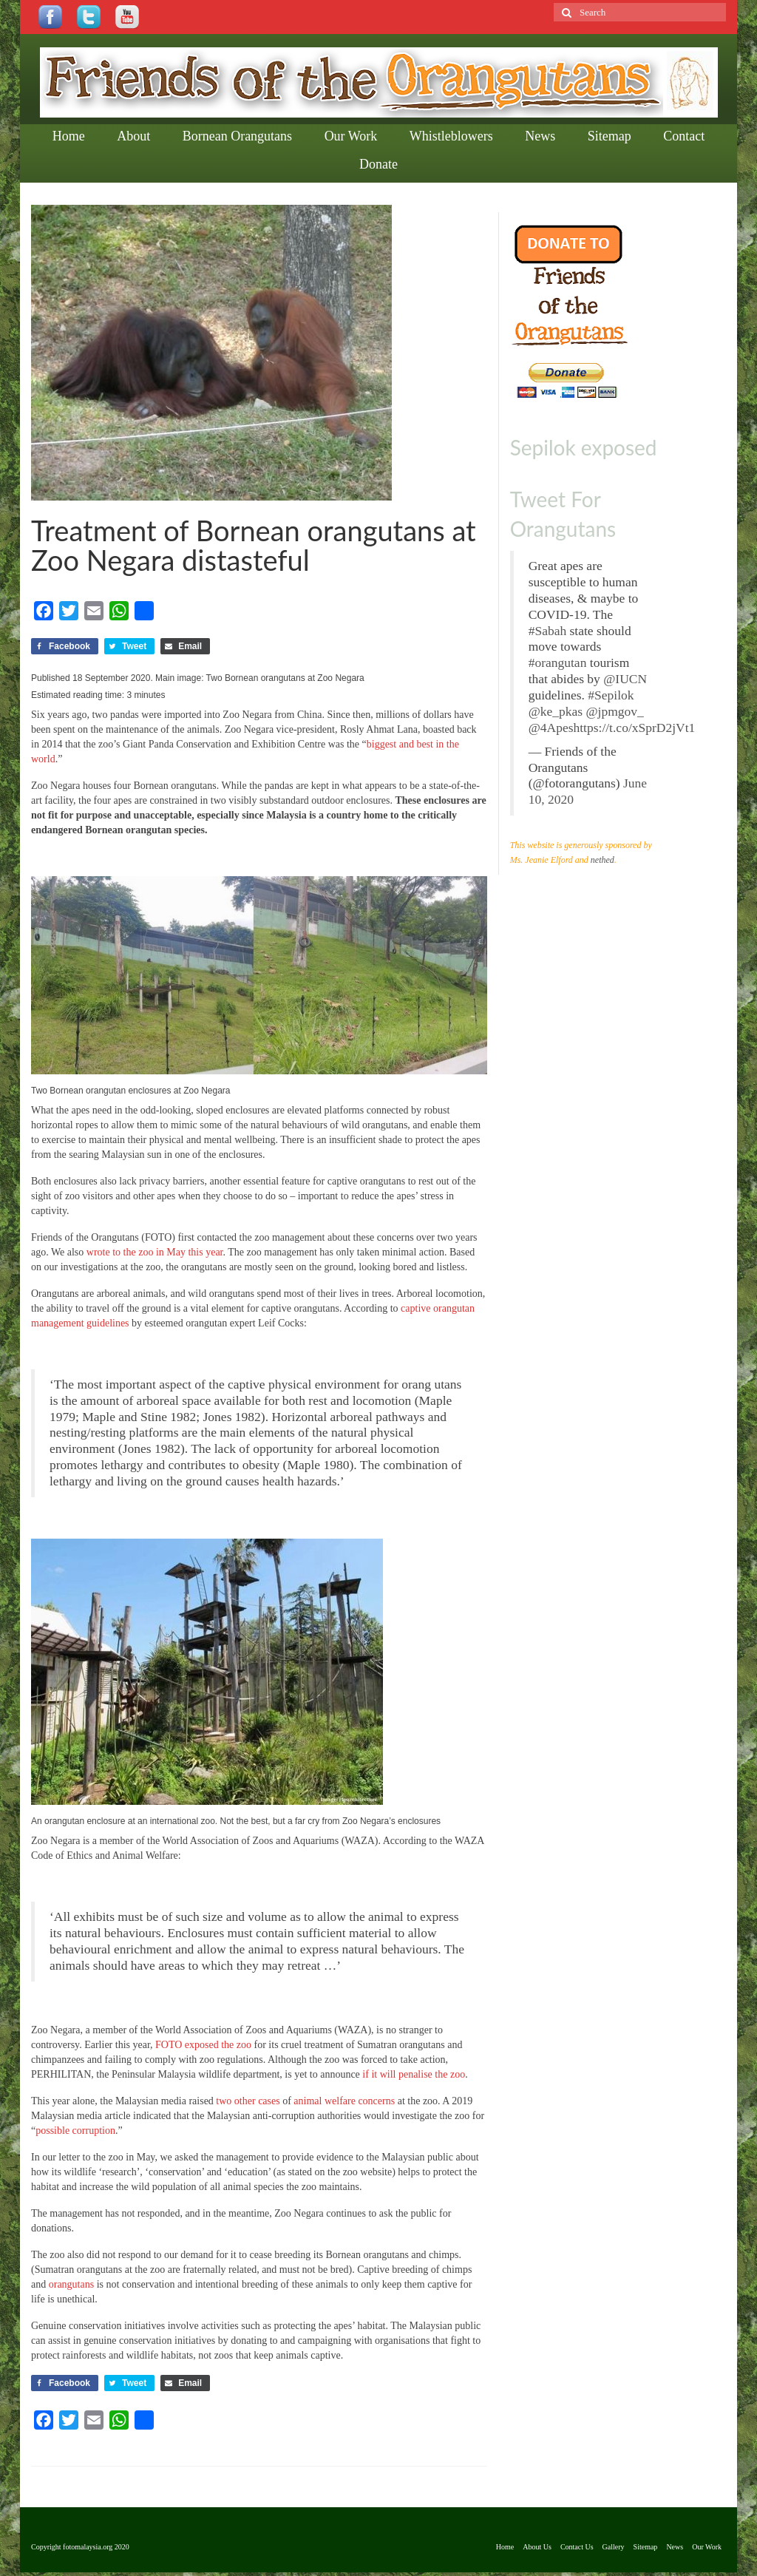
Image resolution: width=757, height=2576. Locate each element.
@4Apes (551, 727)
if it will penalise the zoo (413, 2074)
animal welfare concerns (344, 2100)
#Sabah (548, 630)
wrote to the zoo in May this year (154, 1252)
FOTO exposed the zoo (203, 2044)
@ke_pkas (556, 711)
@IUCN (625, 678)
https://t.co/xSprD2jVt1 (635, 727)
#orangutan (558, 662)
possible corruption (75, 2130)
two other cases (247, 2100)
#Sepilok (611, 695)
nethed (602, 860)
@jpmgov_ (615, 711)
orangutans (71, 2284)
